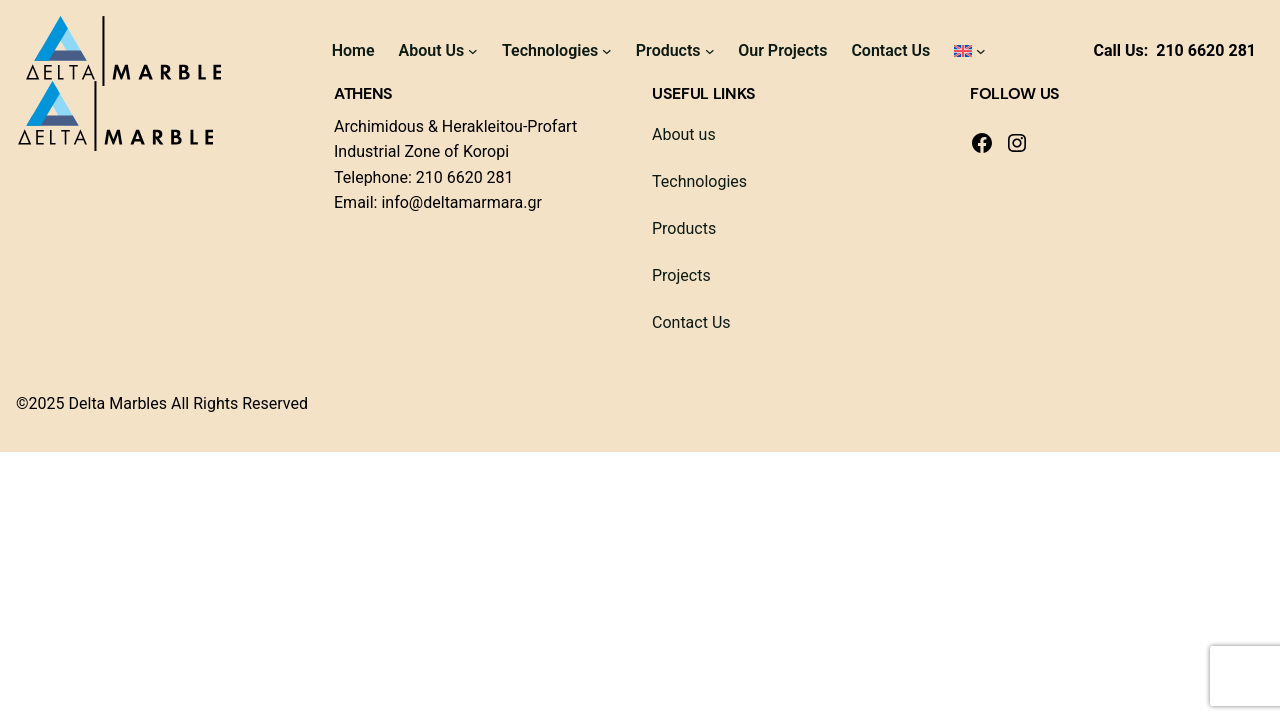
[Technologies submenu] (607, 51)
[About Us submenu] (473, 51)
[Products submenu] (710, 51)
